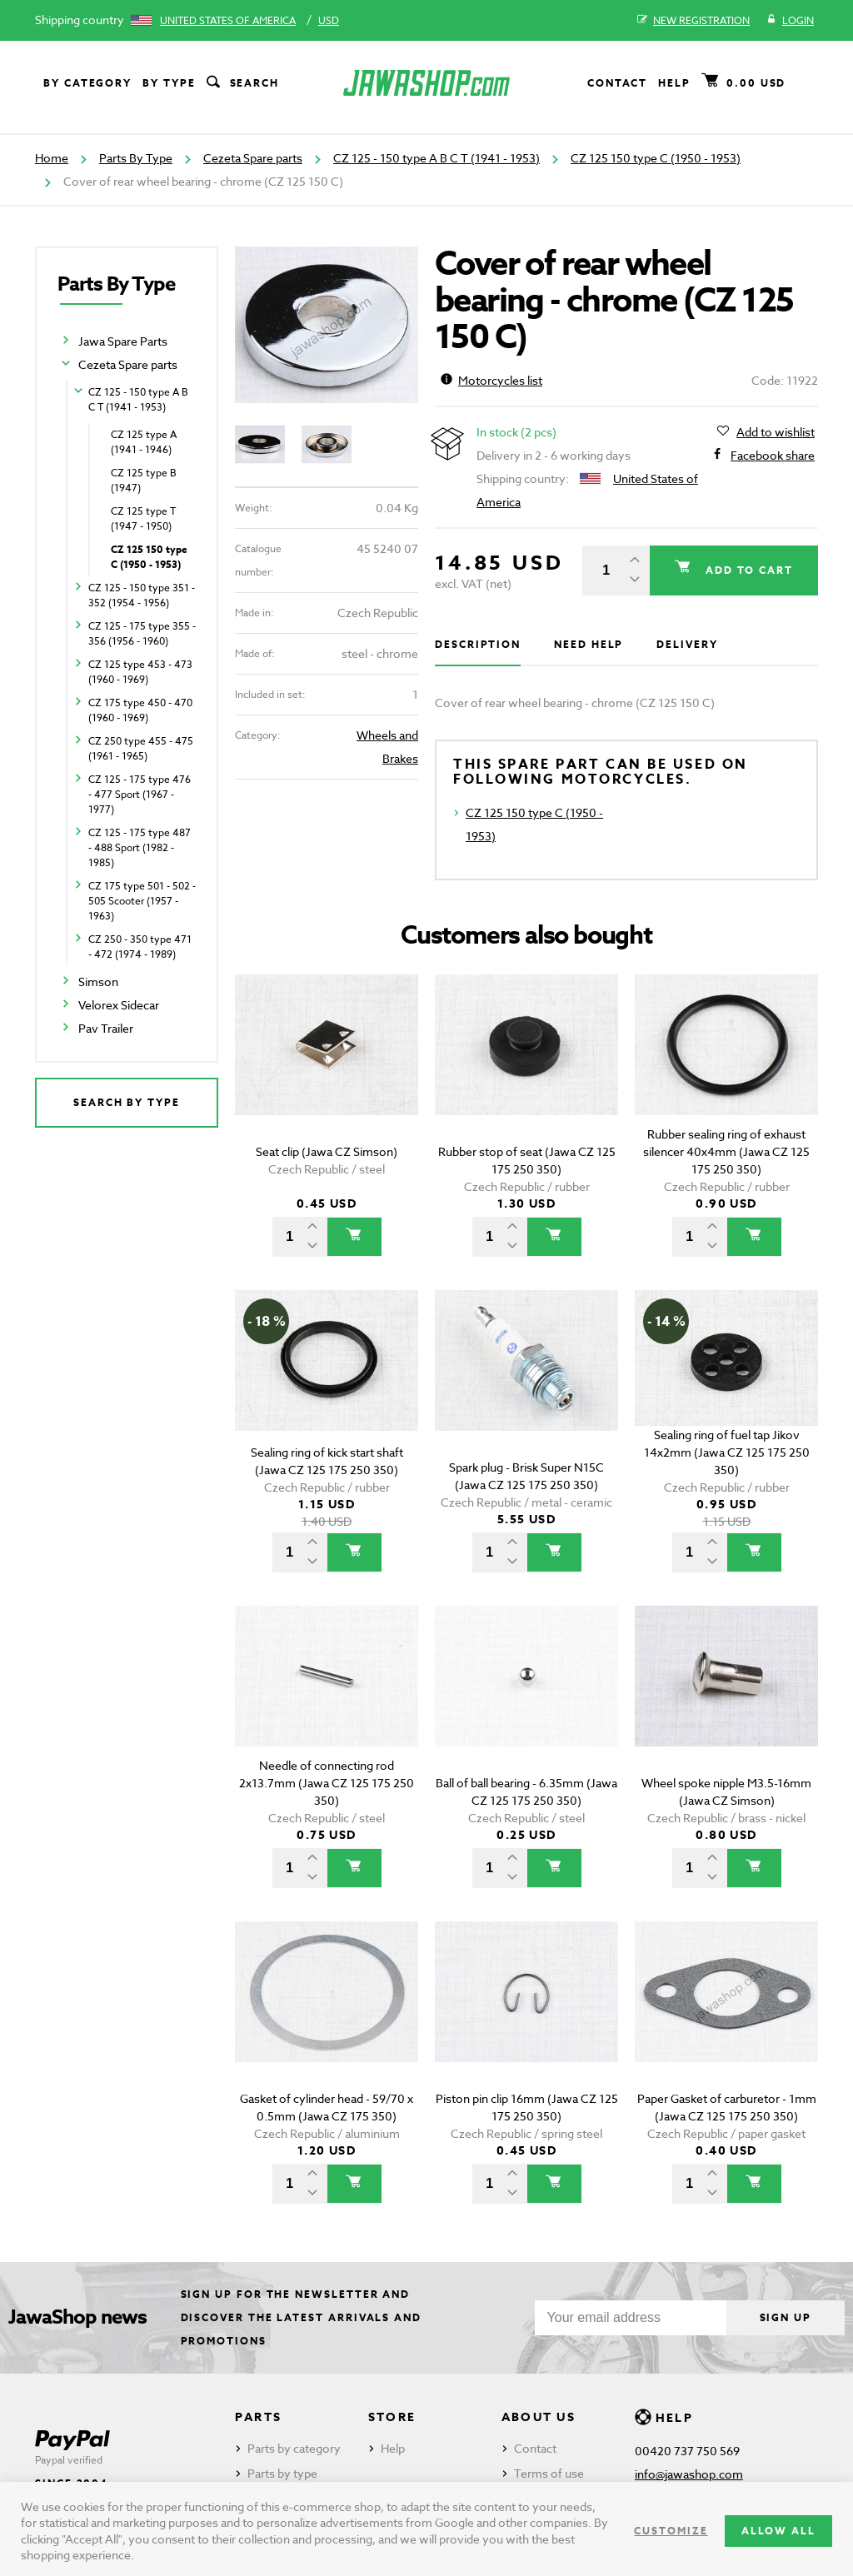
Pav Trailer (105, 1028)
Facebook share (773, 455)
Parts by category (294, 2448)
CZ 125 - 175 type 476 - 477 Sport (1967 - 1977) (139, 794)
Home (51, 158)
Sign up (785, 2317)
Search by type (126, 1102)
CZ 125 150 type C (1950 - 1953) (656, 158)
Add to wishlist (775, 432)
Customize (670, 2531)
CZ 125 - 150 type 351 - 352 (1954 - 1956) (141, 595)
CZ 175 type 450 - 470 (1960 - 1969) (140, 710)
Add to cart (747, 570)
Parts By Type (135, 158)
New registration (693, 20)
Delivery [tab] (686, 644)
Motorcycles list (491, 380)
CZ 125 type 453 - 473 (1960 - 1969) (140, 671)
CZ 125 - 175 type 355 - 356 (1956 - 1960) (142, 633)
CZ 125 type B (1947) (144, 480)
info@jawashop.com (689, 2474)
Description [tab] (478, 644)
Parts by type (282, 2473)
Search (242, 83)
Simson (98, 981)
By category (87, 83)
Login (790, 20)
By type (168, 83)
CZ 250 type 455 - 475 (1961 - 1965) (140, 748)
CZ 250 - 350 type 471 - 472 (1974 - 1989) (140, 946)
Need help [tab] (588, 644)
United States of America (228, 20)
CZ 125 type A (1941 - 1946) (144, 441)
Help (674, 83)
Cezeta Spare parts (252, 158)
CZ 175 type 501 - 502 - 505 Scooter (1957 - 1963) (142, 901)
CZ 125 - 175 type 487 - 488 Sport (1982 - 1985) (139, 847)
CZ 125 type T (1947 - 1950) (143, 518)
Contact (617, 83)
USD (328, 20)
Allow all (778, 2531)
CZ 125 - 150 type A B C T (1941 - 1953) (436, 158)
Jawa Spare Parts (122, 341)
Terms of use (549, 2473)
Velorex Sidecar (118, 1005)
